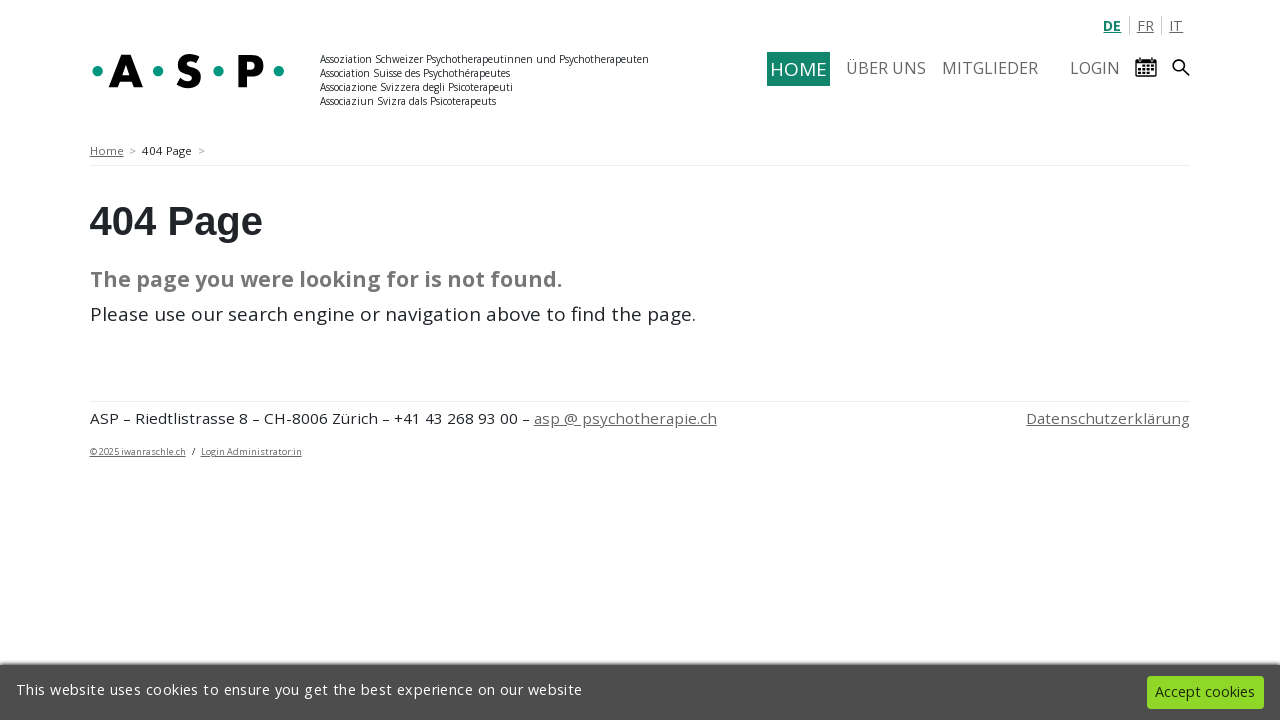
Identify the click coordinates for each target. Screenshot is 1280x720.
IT (1176, 25)
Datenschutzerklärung (1108, 418)
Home (107, 150)
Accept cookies (1205, 691)
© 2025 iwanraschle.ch (138, 451)
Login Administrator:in (251, 451)
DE (1112, 25)
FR (1145, 25)
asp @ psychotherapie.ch (625, 418)
